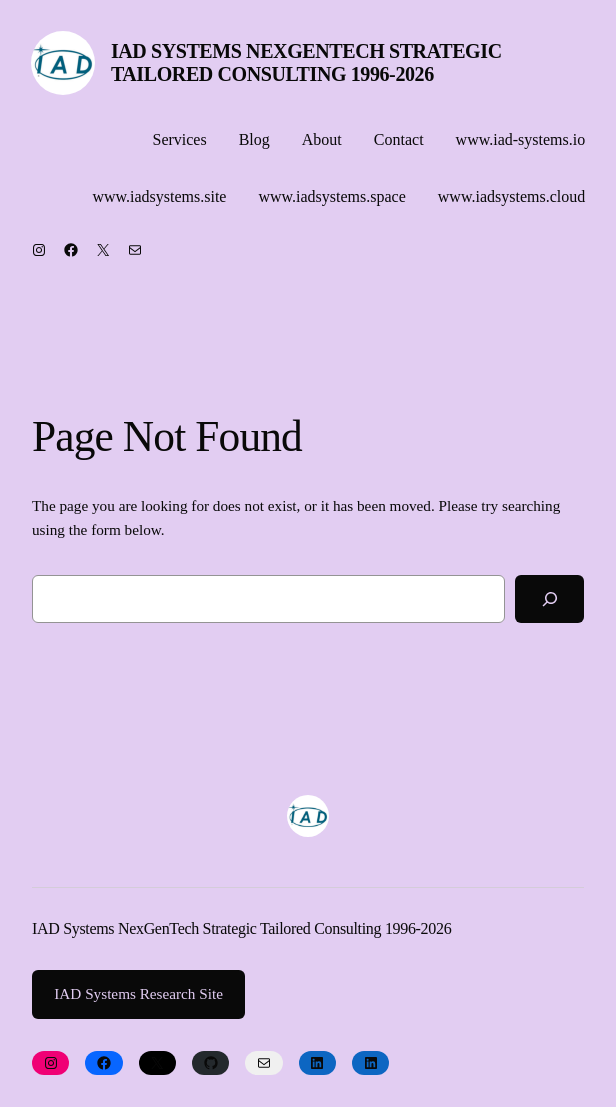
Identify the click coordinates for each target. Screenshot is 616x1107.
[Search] (549, 599)
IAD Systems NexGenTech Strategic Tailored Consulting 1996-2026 (306, 62)
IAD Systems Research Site (138, 993)
